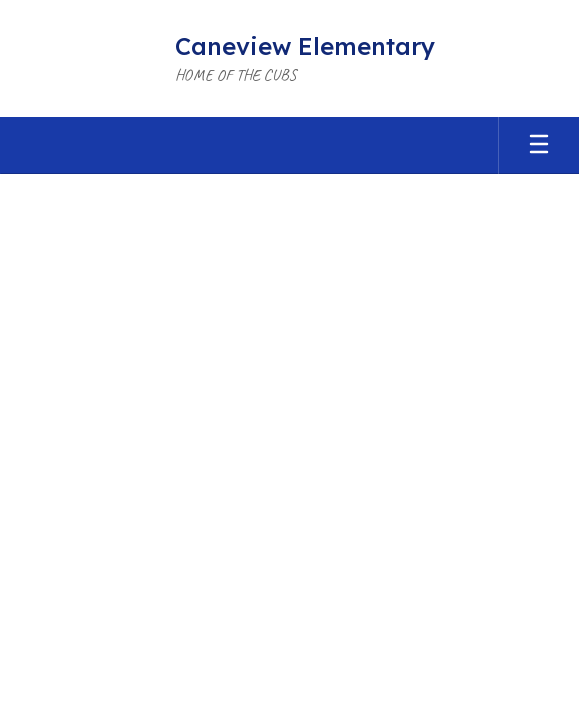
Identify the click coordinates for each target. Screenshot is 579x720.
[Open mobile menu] (539, 145)
